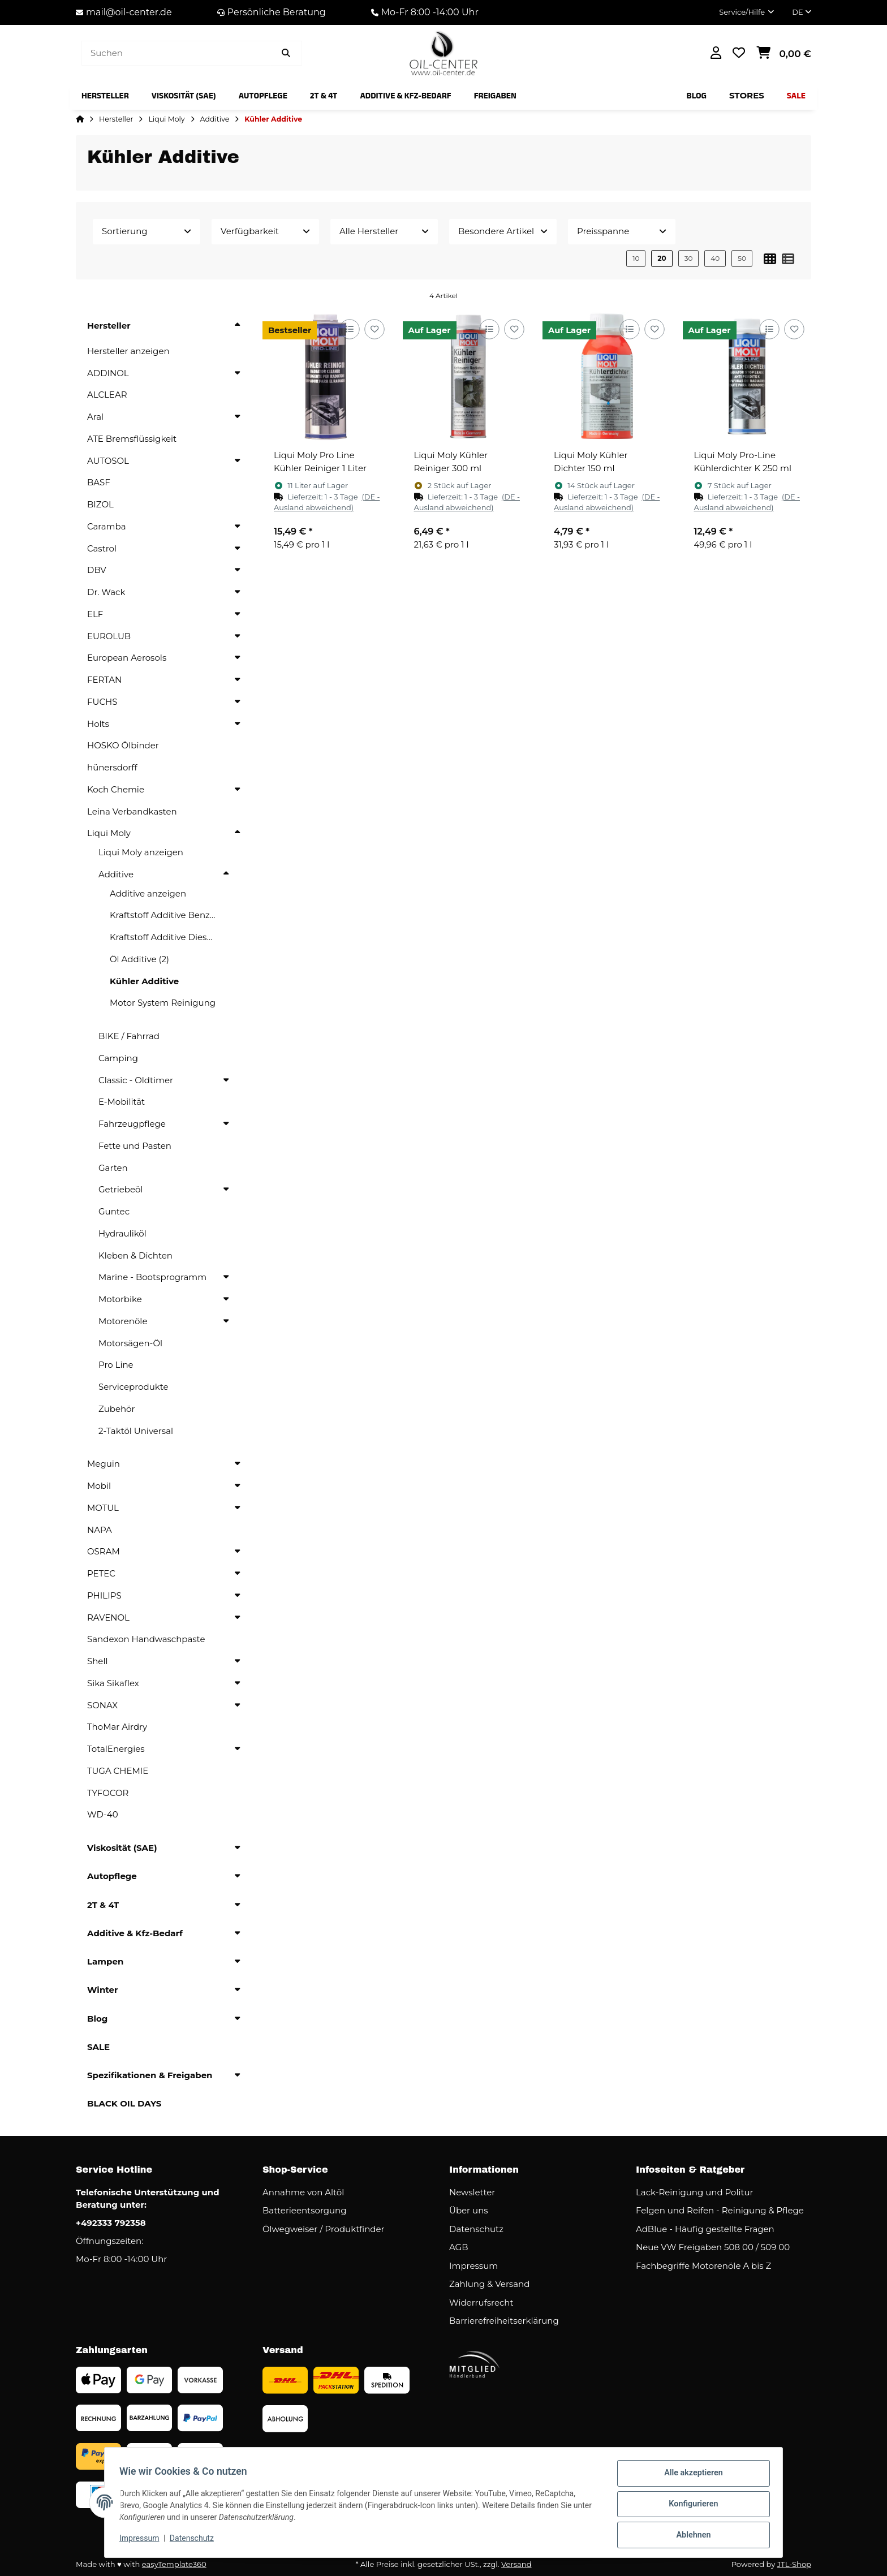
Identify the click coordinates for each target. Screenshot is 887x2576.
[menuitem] (105, 95)
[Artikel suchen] (286, 53)
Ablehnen (690, 2535)
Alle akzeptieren (689, 2477)
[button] (746, 12)
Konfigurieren (690, 2506)
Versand (516, 2564)
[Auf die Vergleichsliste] (349, 329)
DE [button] (801, 11)
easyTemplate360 (174, 2564)
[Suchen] (175, 53)
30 (688, 258)
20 (661, 258)
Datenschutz (195, 2540)
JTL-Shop (794, 2564)
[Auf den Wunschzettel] (374, 329)
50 (742, 258)
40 (715, 258)
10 (635, 258)
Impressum (142, 2540)
